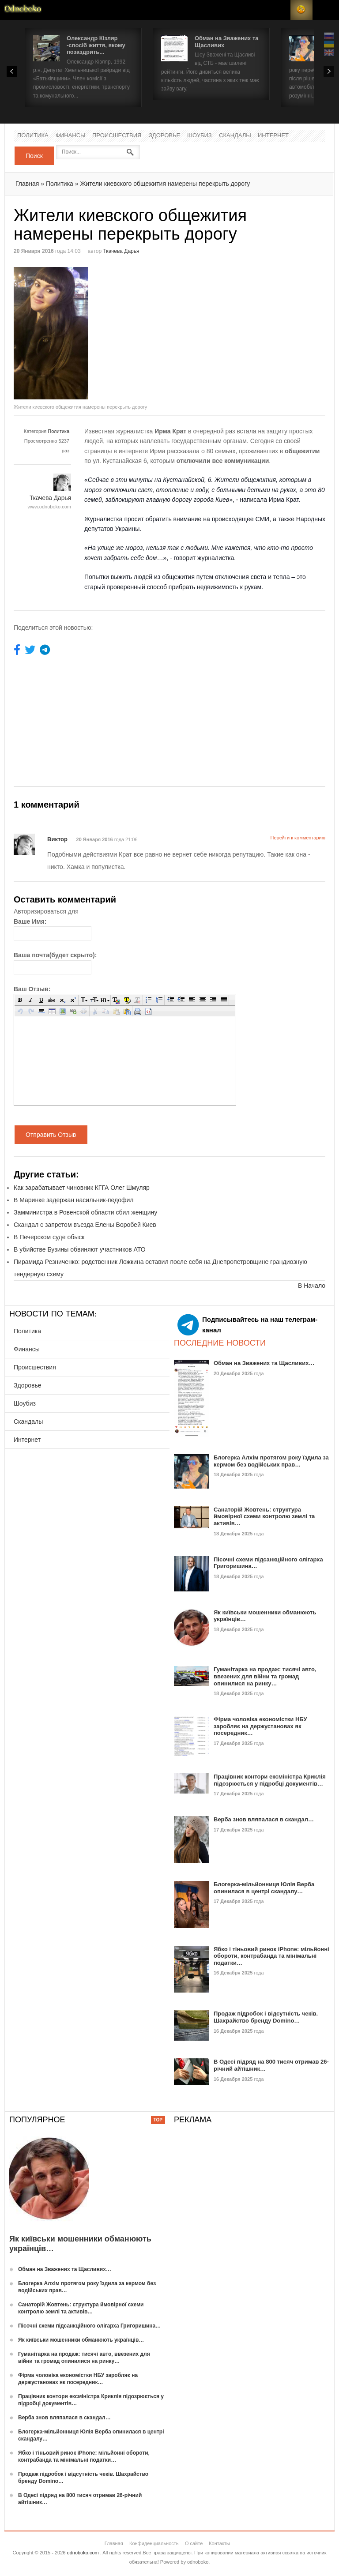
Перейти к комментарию (298, 837)
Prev (12, 71)
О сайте (194, 2543)
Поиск (34, 155)
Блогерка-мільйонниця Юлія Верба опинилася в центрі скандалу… (264, 1888)
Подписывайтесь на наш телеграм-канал (247, 1325)
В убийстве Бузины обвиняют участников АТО (80, 1249)
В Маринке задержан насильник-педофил (74, 1199)
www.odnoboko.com (49, 506)
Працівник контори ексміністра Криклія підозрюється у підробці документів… (270, 1780)
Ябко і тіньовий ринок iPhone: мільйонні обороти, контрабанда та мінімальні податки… (271, 1956)
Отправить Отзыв (51, 1134)
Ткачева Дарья (121, 251)
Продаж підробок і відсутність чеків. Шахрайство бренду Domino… (266, 2017)
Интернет (273, 135)
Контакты (219, 2543)
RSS (301, 10)
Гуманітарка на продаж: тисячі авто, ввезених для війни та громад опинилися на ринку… (265, 1676)
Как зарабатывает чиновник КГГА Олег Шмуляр (82, 1187)
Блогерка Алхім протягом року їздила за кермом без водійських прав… (271, 1461)
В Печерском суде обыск (49, 1237)
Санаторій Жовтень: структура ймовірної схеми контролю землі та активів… (264, 1516)
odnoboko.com (83, 2552)
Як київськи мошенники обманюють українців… (81, 2340)
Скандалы (235, 135)
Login (279, 10)
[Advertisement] (244, 329)
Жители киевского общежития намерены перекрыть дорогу (165, 183)
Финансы (71, 135)
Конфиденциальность (154, 2543)
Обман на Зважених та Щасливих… (264, 1363)
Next (329, 71)
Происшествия (116, 135)
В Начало (311, 1285)
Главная (27, 183)
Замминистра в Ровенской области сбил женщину (85, 1212)
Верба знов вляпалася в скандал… (264, 1819)
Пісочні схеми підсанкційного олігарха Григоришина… (89, 2326)
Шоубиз (199, 135)
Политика (33, 135)
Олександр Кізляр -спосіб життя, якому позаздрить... (96, 45)
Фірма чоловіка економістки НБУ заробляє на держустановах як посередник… (260, 1726)
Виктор (58, 839)
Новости (22, 10)
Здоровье (164, 135)
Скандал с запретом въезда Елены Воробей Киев (85, 1224)
